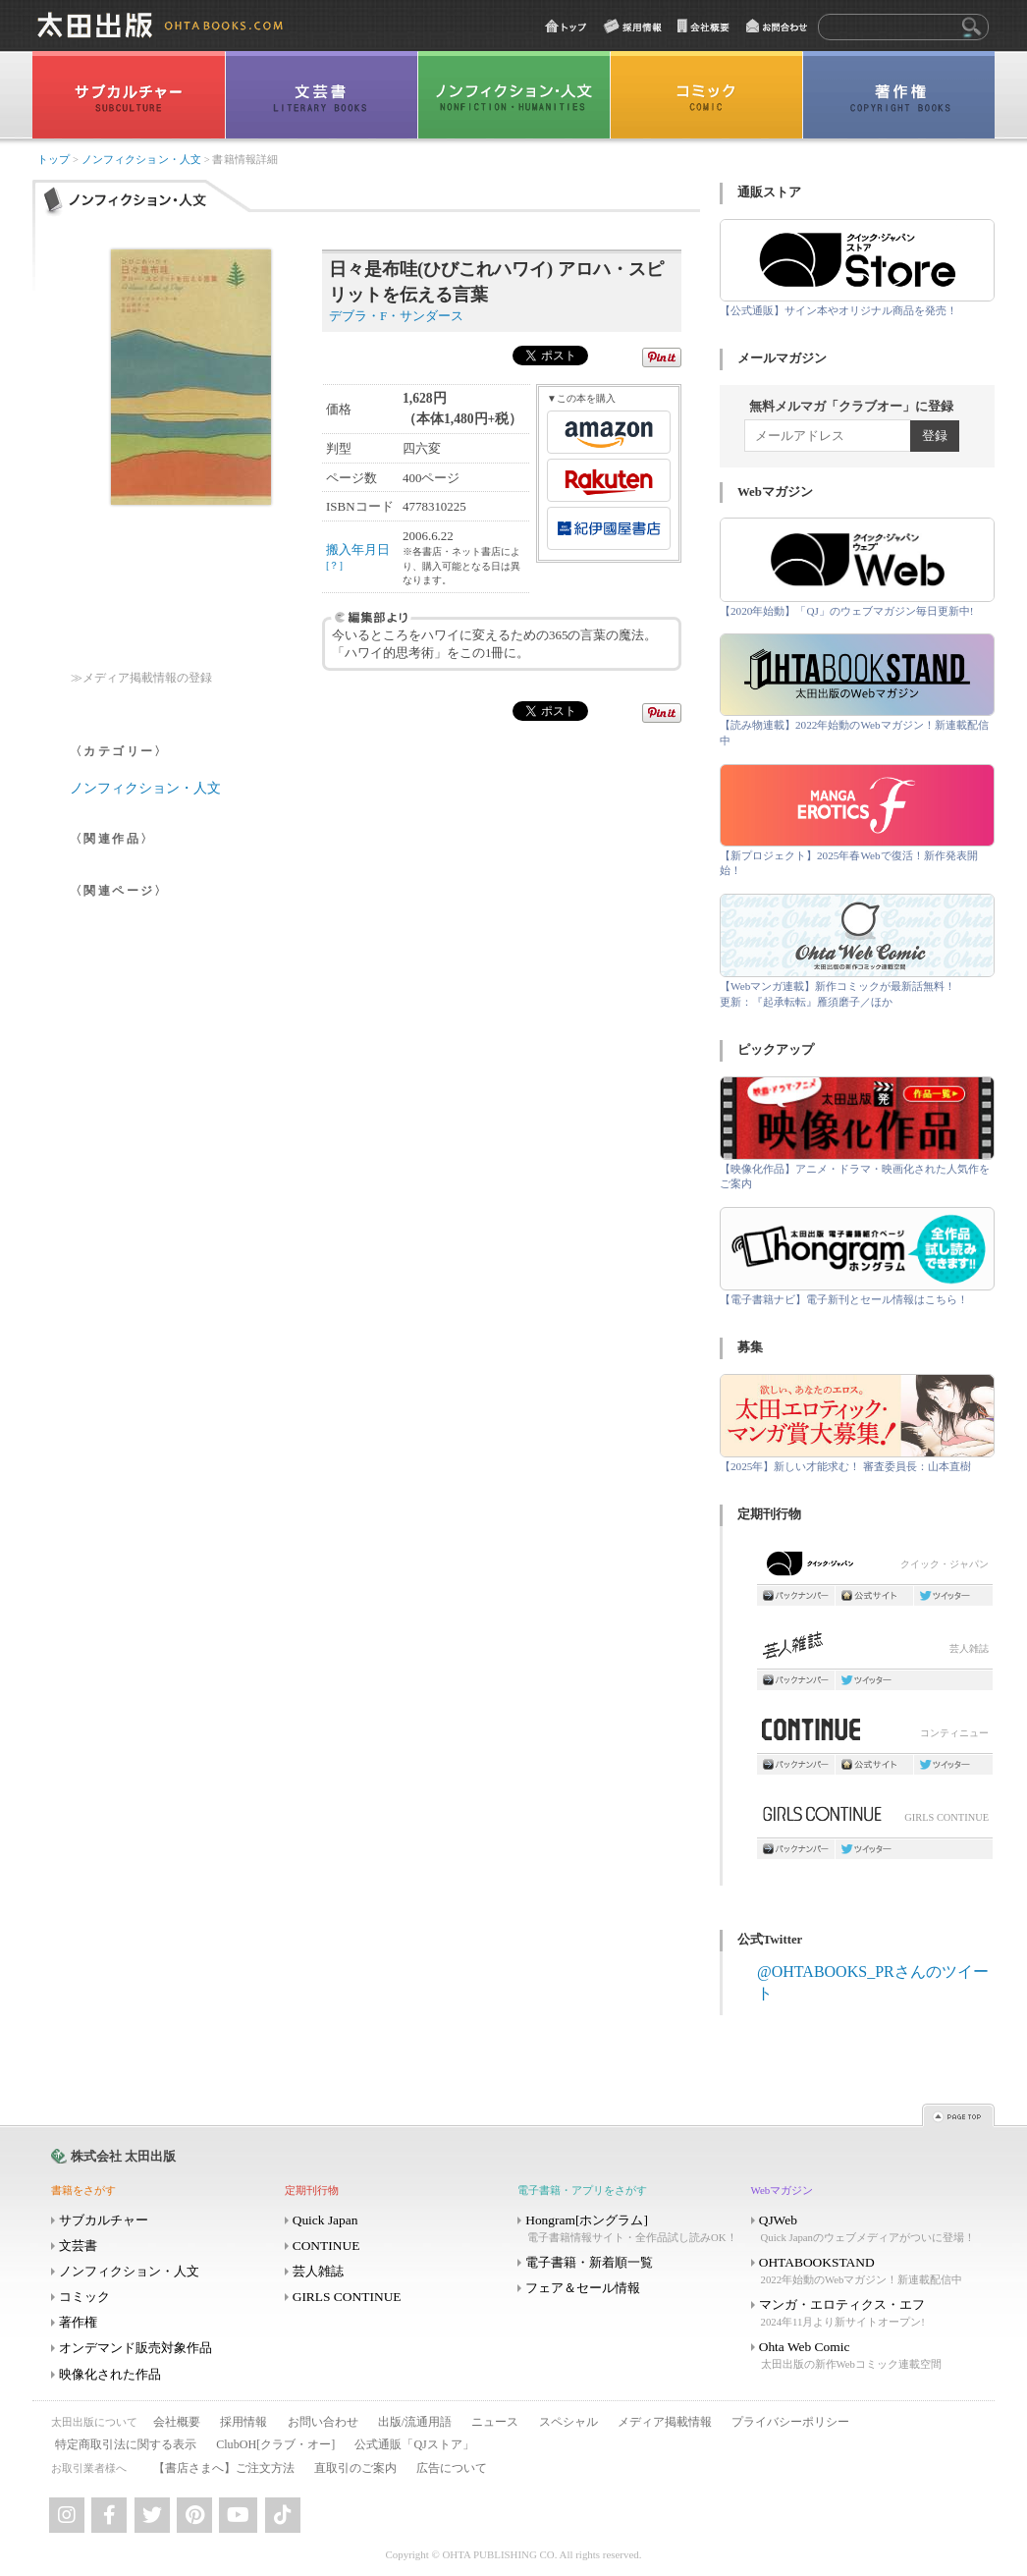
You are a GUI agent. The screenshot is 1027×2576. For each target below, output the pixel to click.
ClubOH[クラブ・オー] (275, 2444)
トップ (53, 159)
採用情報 (243, 2422)
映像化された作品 (110, 2374)
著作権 (78, 2322)
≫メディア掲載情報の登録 (141, 678)
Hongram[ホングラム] (632, 2229)
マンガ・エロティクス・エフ (866, 2313)
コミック (84, 2296)
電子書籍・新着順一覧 (589, 2262)
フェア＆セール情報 (582, 2287)
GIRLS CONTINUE (875, 1819)
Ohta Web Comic (866, 2355)
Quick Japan (325, 2220)
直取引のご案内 (355, 2468)
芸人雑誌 (875, 1650)
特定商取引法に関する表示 (125, 2444)
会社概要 (176, 2422)
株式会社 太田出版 (123, 2156)
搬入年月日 (358, 556)
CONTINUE (326, 2245)
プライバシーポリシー (790, 2422)
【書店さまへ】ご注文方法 (224, 2468)
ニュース (494, 2422)
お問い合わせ (323, 2422)
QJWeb (866, 2229)
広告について (451, 2468)
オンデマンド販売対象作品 (135, 2347)
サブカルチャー (103, 2220)
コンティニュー (875, 1734)
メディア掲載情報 (665, 2422)
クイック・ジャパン (875, 1567)
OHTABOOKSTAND (866, 2271)
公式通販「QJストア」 (413, 2444)
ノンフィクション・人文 (141, 159)
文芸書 (78, 2245)
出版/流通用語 (415, 2422)
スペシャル (568, 2422)
